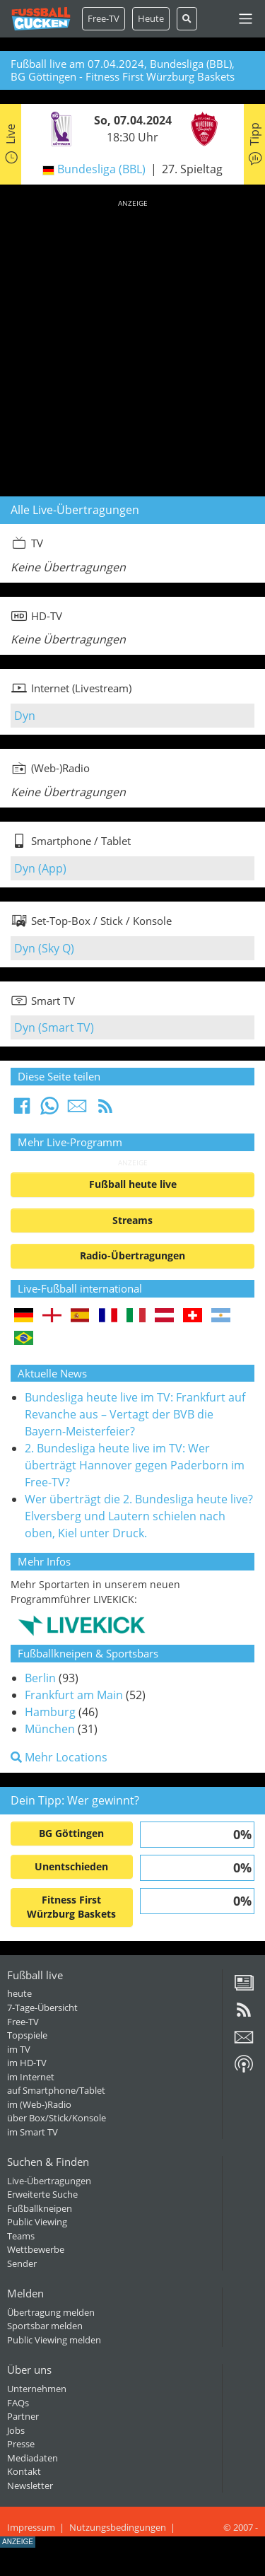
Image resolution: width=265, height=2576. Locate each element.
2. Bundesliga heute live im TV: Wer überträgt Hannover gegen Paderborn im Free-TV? (135, 1465)
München (50, 1729)
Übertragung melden (51, 2312)
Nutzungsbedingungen (117, 2527)
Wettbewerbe (35, 2249)
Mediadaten (32, 2458)
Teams (21, 2236)
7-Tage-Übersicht (42, 2007)
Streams (132, 1220)
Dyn (24, 715)
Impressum (31, 2527)
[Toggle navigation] (245, 18)
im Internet (30, 2076)
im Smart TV (32, 2132)
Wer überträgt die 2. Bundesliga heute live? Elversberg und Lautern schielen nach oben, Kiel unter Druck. (139, 1516)
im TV (18, 2049)
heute (19, 1993)
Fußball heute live (133, 1184)
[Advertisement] (132, 345)
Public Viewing (37, 2221)
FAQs (18, 2402)
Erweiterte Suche (42, 2194)
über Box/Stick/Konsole (56, 2117)
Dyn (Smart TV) (54, 1027)
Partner (23, 2416)
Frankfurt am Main (74, 1695)
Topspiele (27, 2035)
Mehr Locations (59, 1757)
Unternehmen (36, 2388)
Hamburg (50, 1712)
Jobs (16, 2430)
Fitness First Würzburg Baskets (71, 1907)
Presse (21, 2443)
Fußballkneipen (39, 2208)
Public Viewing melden (54, 2339)
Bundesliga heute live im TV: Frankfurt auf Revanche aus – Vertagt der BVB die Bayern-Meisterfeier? (135, 1414)
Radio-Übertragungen (132, 1255)
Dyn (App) (40, 868)
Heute (151, 18)
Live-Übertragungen (49, 2180)
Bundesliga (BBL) (101, 169)
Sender (22, 2263)
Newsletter (30, 2485)
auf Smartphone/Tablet (56, 2090)
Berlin (40, 1678)
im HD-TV (27, 2062)
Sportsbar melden (45, 2325)
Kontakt (24, 2471)
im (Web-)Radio (39, 2104)
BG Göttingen (71, 1833)
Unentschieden (71, 1866)
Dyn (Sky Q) (44, 948)
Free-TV (103, 18)
